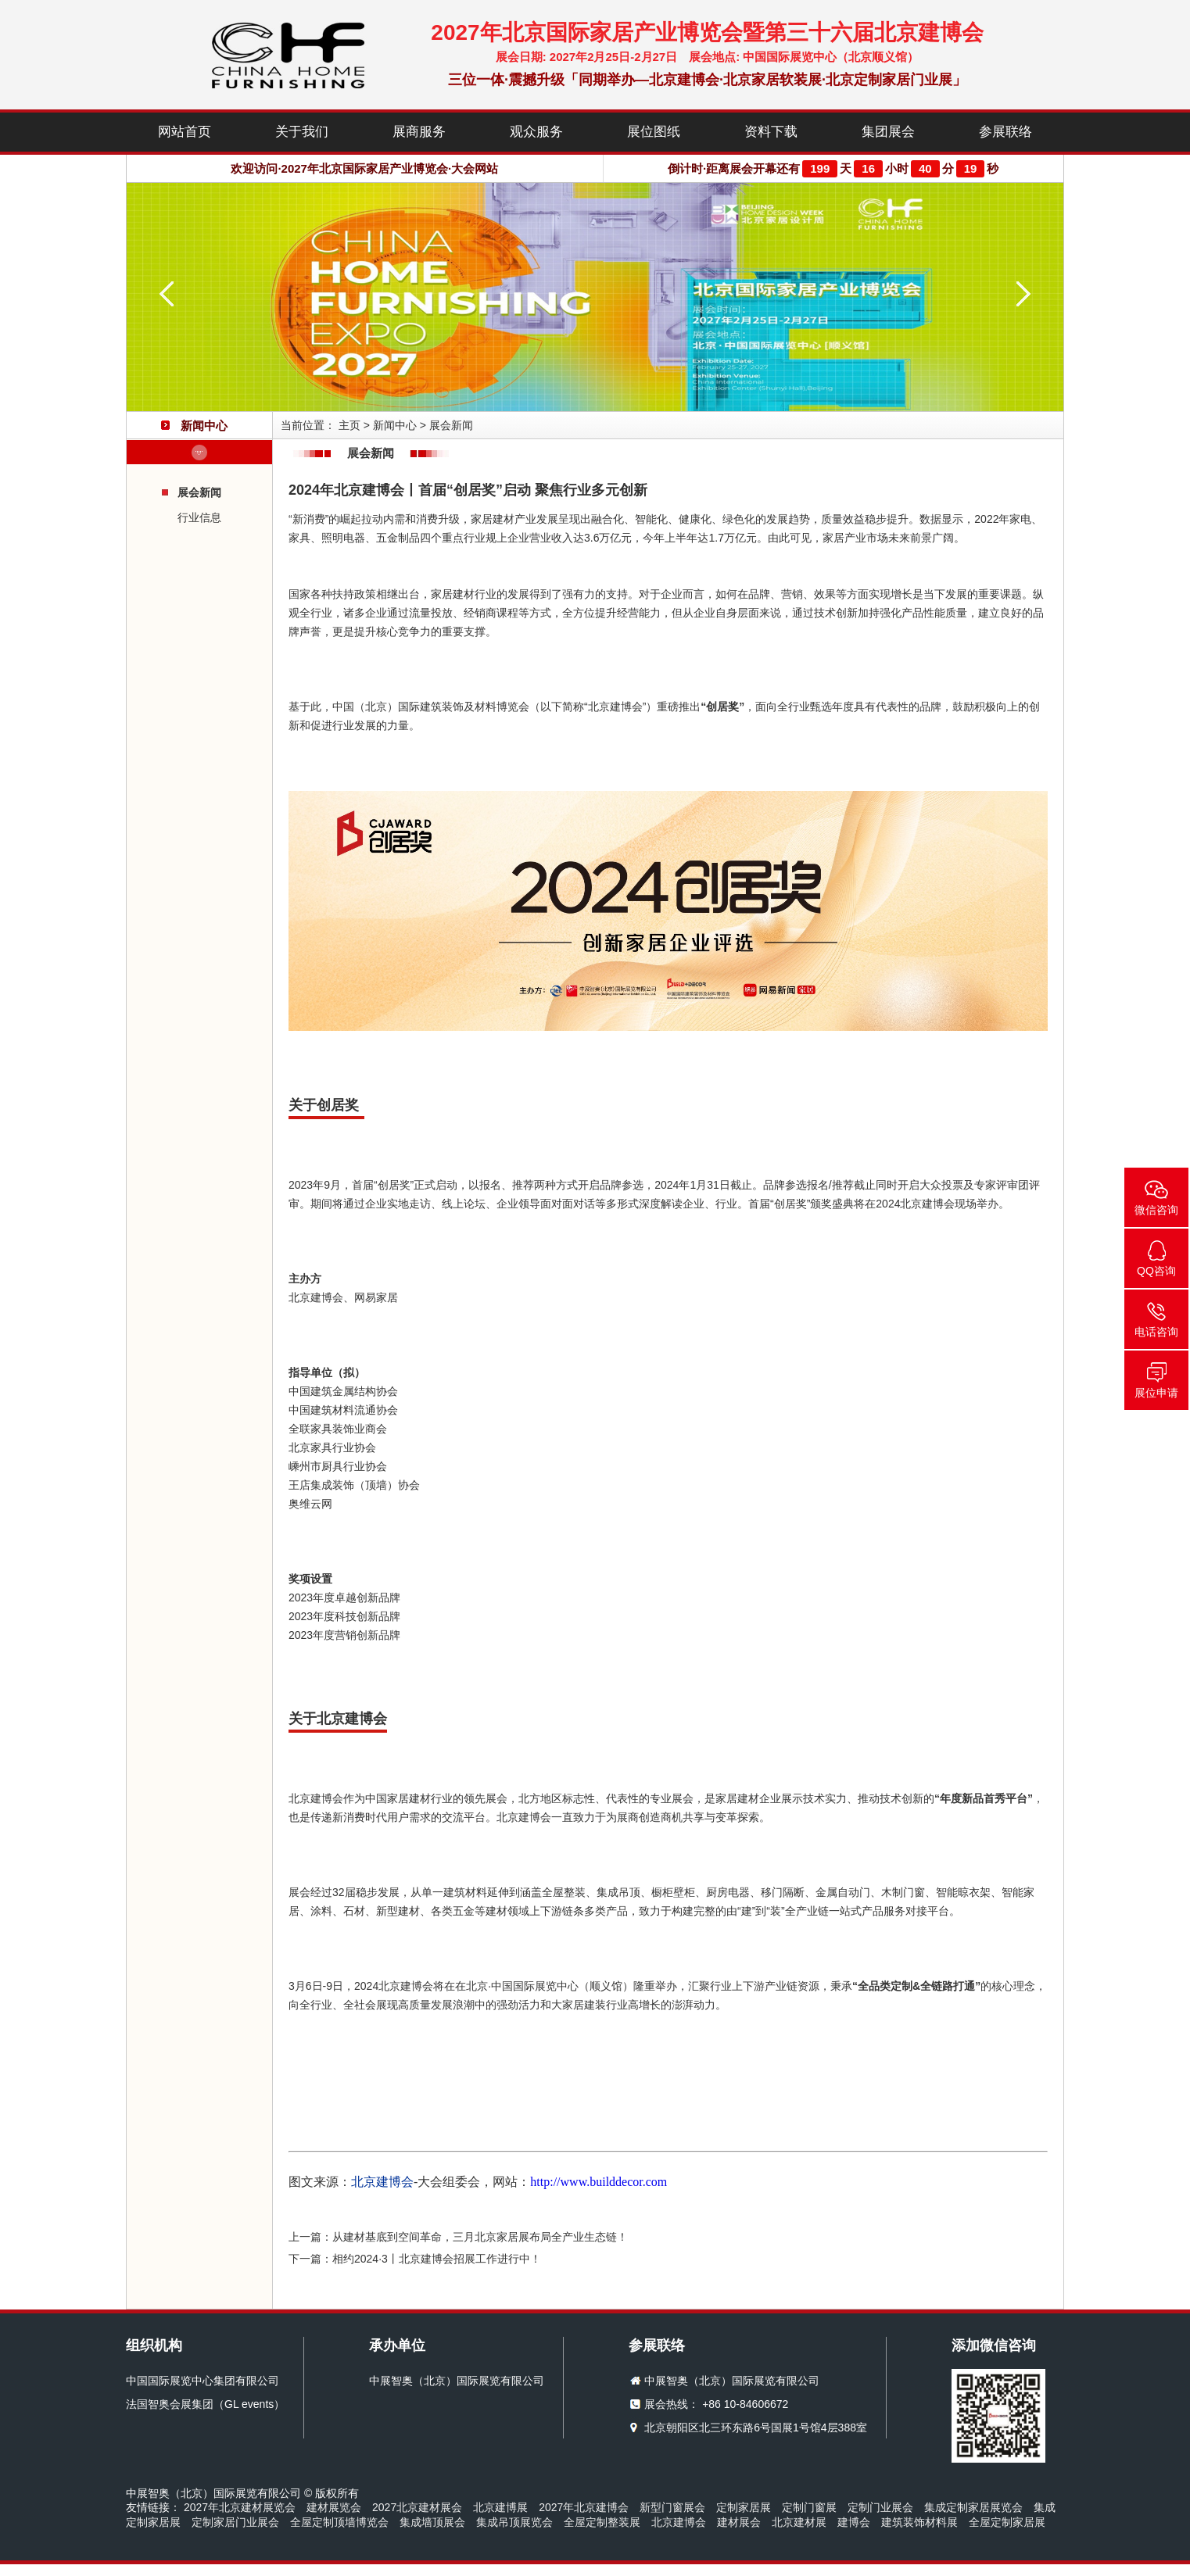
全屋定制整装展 (602, 2522)
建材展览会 (333, 2507)
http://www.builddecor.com (598, 2181)
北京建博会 (678, 2522)
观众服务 (536, 131)
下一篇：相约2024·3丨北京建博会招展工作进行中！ (415, 2258)
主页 (349, 425)
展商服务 (419, 131)
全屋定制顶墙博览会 (339, 2522)
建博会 (853, 2522)
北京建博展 (500, 2507)
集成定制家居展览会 (973, 2507)
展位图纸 (653, 131)
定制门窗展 (809, 2507)
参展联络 (1005, 131)
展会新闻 (199, 492)
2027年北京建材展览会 (240, 2507)
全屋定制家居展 (1007, 2522)
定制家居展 (743, 2507)
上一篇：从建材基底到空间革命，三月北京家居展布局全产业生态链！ (458, 2237)
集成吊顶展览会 (514, 2522)
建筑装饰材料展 (919, 2522)
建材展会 (739, 2522)
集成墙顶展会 (432, 2522)
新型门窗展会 (672, 2507)
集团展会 (888, 131)
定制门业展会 (880, 2507)
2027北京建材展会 (417, 2507)
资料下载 (771, 131)
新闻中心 (395, 425)
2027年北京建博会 (584, 2507)
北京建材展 (799, 2522)
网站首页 (184, 131)
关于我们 (301, 131)
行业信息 (199, 517)
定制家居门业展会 (235, 2522)
